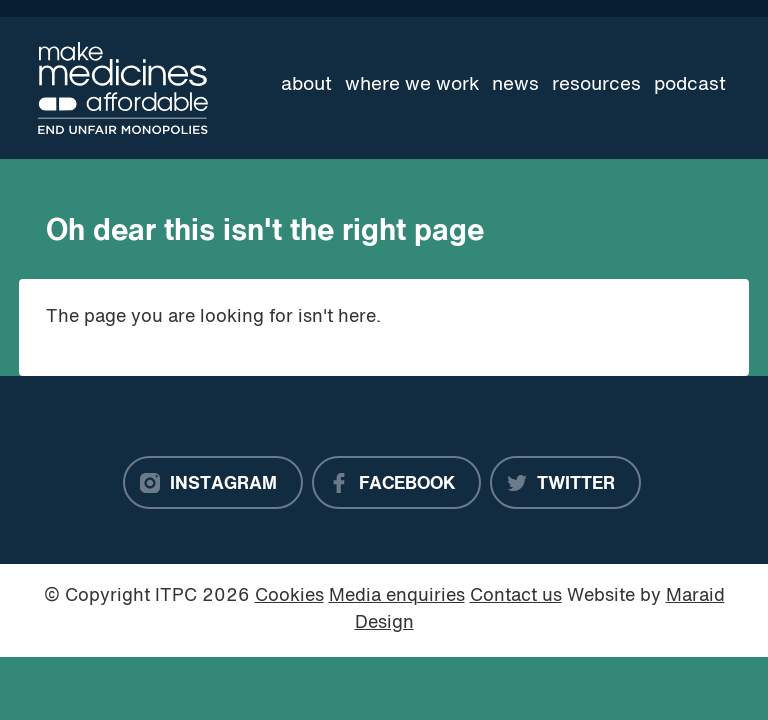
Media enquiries (397, 596)
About (306, 85)
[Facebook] (396, 483)
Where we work (412, 85)
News (515, 85)
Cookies (289, 596)
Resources (596, 85)
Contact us (516, 596)
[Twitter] (565, 483)
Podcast (690, 85)
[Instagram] (213, 483)
